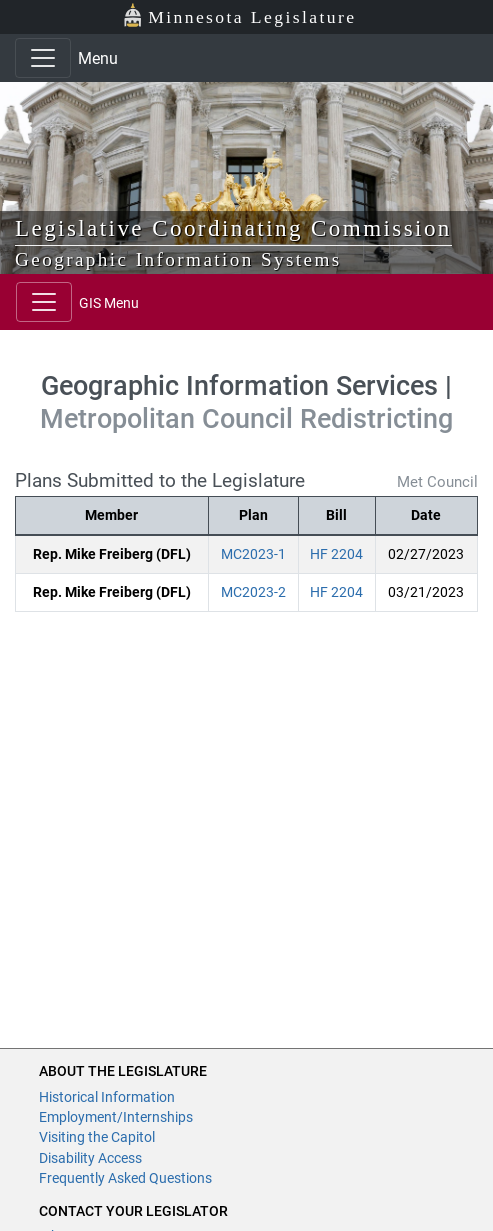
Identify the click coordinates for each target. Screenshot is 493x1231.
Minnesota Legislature (239, 15)
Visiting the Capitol (97, 1137)
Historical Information (107, 1097)
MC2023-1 (253, 554)
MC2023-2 (253, 592)
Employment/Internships (116, 1117)
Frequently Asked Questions (125, 1178)
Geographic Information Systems (178, 259)
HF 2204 (336, 554)
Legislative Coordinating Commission (233, 228)
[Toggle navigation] (43, 58)
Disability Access (90, 1158)
